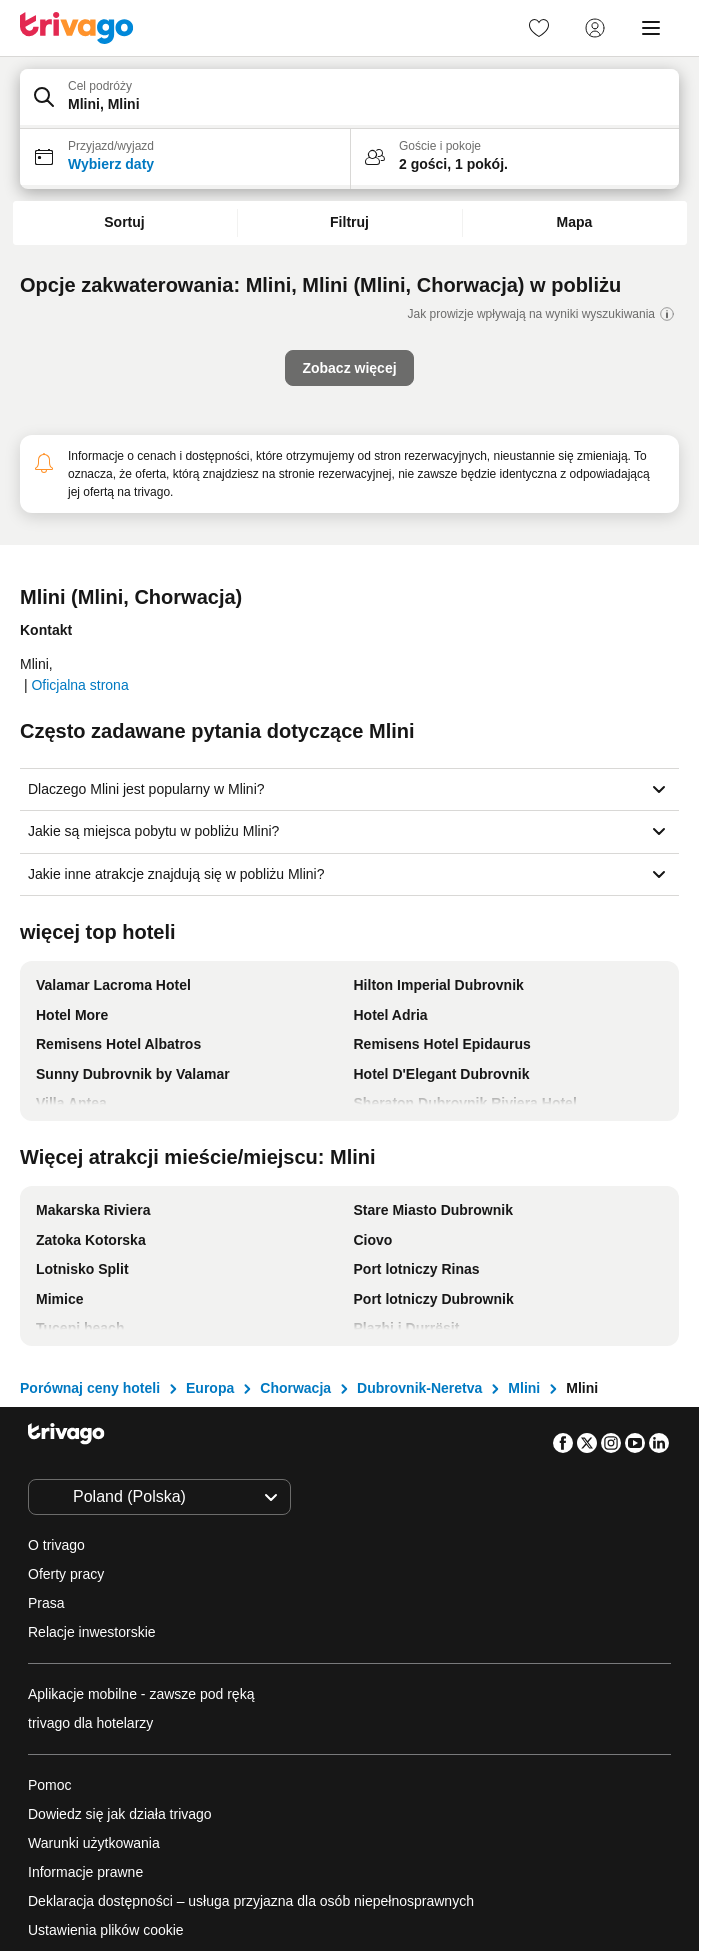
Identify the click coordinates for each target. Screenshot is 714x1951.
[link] (539, 28)
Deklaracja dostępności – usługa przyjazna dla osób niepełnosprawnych (251, 1901)
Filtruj (349, 222)
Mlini (524, 1388)
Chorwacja (295, 1388)
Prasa (46, 1603)
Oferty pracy (66, 1574)
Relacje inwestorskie (92, 1632)
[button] (349, 99)
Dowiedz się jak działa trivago (120, 1814)
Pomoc (50, 1785)
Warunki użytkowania (94, 1843)
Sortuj (124, 222)
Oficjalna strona (79, 685)
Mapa (575, 222)
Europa (210, 1388)
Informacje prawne (85, 1872)
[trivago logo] (77, 28)
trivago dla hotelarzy (90, 1723)
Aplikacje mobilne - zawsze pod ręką (141, 1694)
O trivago (56, 1545)
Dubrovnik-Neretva (419, 1388)
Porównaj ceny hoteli (90, 1388)
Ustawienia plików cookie (108, 1930)
